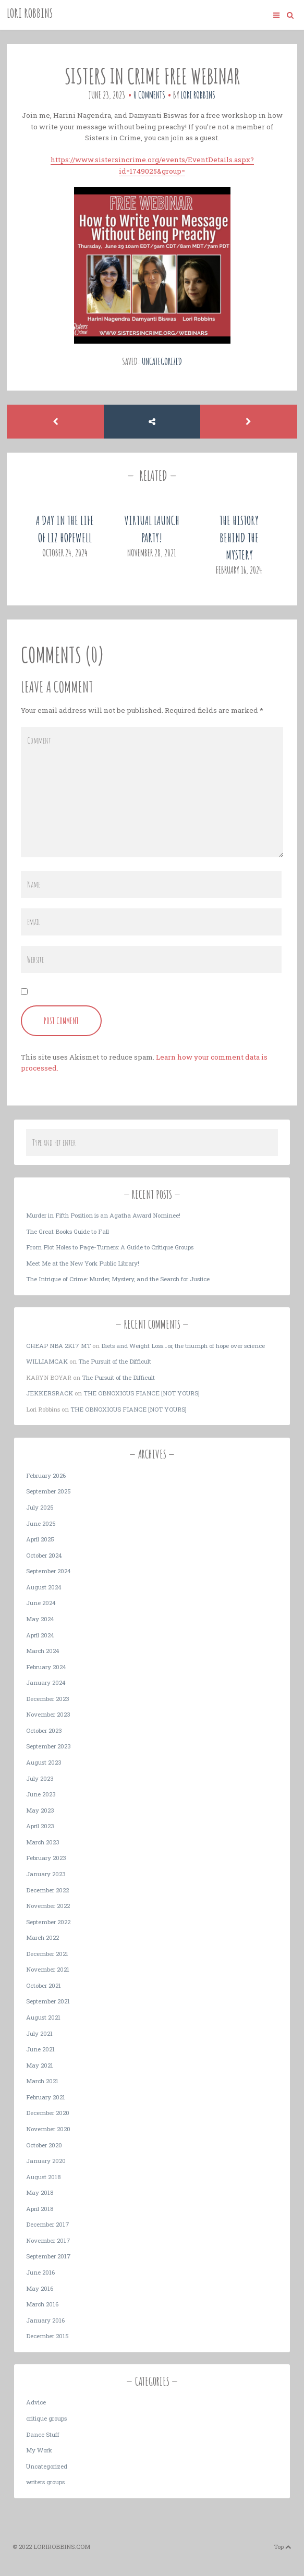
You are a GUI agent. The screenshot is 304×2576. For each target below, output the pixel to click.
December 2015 (47, 2336)
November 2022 (48, 1906)
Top (282, 2546)
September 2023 (48, 1746)
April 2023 (40, 1826)
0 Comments (149, 95)
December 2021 (47, 1954)
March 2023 (42, 1842)
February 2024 (46, 1667)
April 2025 (40, 1539)
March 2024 (42, 1651)
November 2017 (48, 2240)
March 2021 (42, 2081)
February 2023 (46, 1858)
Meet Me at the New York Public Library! (82, 1263)
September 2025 (48, 1491)
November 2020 (48, 2129)
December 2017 (47, 2224)
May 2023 (40, 1810)
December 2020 (47, 2113)
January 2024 (46, 1682)
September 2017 (48, 2256)
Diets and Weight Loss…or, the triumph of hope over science (183, 1346)
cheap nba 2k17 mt (58, 1346)
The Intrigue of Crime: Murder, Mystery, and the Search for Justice (118, 1279)
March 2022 (42, 1937)
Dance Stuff (42, 2434)
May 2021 (39, 2065)
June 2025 (41, 1523)
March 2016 (42, 2304)
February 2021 (45, 2097)
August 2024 (44, 1587)
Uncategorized (162, 361)
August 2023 (44, 1762)
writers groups (45, 2482)
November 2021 (47, 1969)
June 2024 (41, 1603)
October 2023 (44, 1730)
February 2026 (46, 1475)
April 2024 (40, 1635)
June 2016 (40, 2272)
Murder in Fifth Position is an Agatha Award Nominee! (103, 1215)
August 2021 (43, 2017)
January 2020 (46, 2161)
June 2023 (41, 1794)
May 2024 (40, 1619)
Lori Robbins (30, 13)
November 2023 (48, 1714)
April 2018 (39, 2209)
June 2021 (40, 2049)
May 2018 (39, 2192)
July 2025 (40, 1507)
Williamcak (47, 1361)
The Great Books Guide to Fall (67, 1231)
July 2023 (40, 1778)
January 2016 (45, 2320)
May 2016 (39, 2288)
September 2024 (48, 1571)
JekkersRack (49, 1393)
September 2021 (48, 2001)
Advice (36, 2402)
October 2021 (43, 1985)
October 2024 (44, 1555)
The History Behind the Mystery (239, 538)
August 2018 (43, 2177)
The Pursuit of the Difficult (114, 1361)
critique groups (46, 2418)
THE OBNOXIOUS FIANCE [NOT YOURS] (141, 1393)
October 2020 (44, 2145)
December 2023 (47, 1699)
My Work (39, 2450)
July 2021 (39, 2033)
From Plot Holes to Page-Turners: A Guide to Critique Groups (109, 1247)
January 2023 (46, 1874)
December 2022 (47, 1890)
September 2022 (48, 1922)
